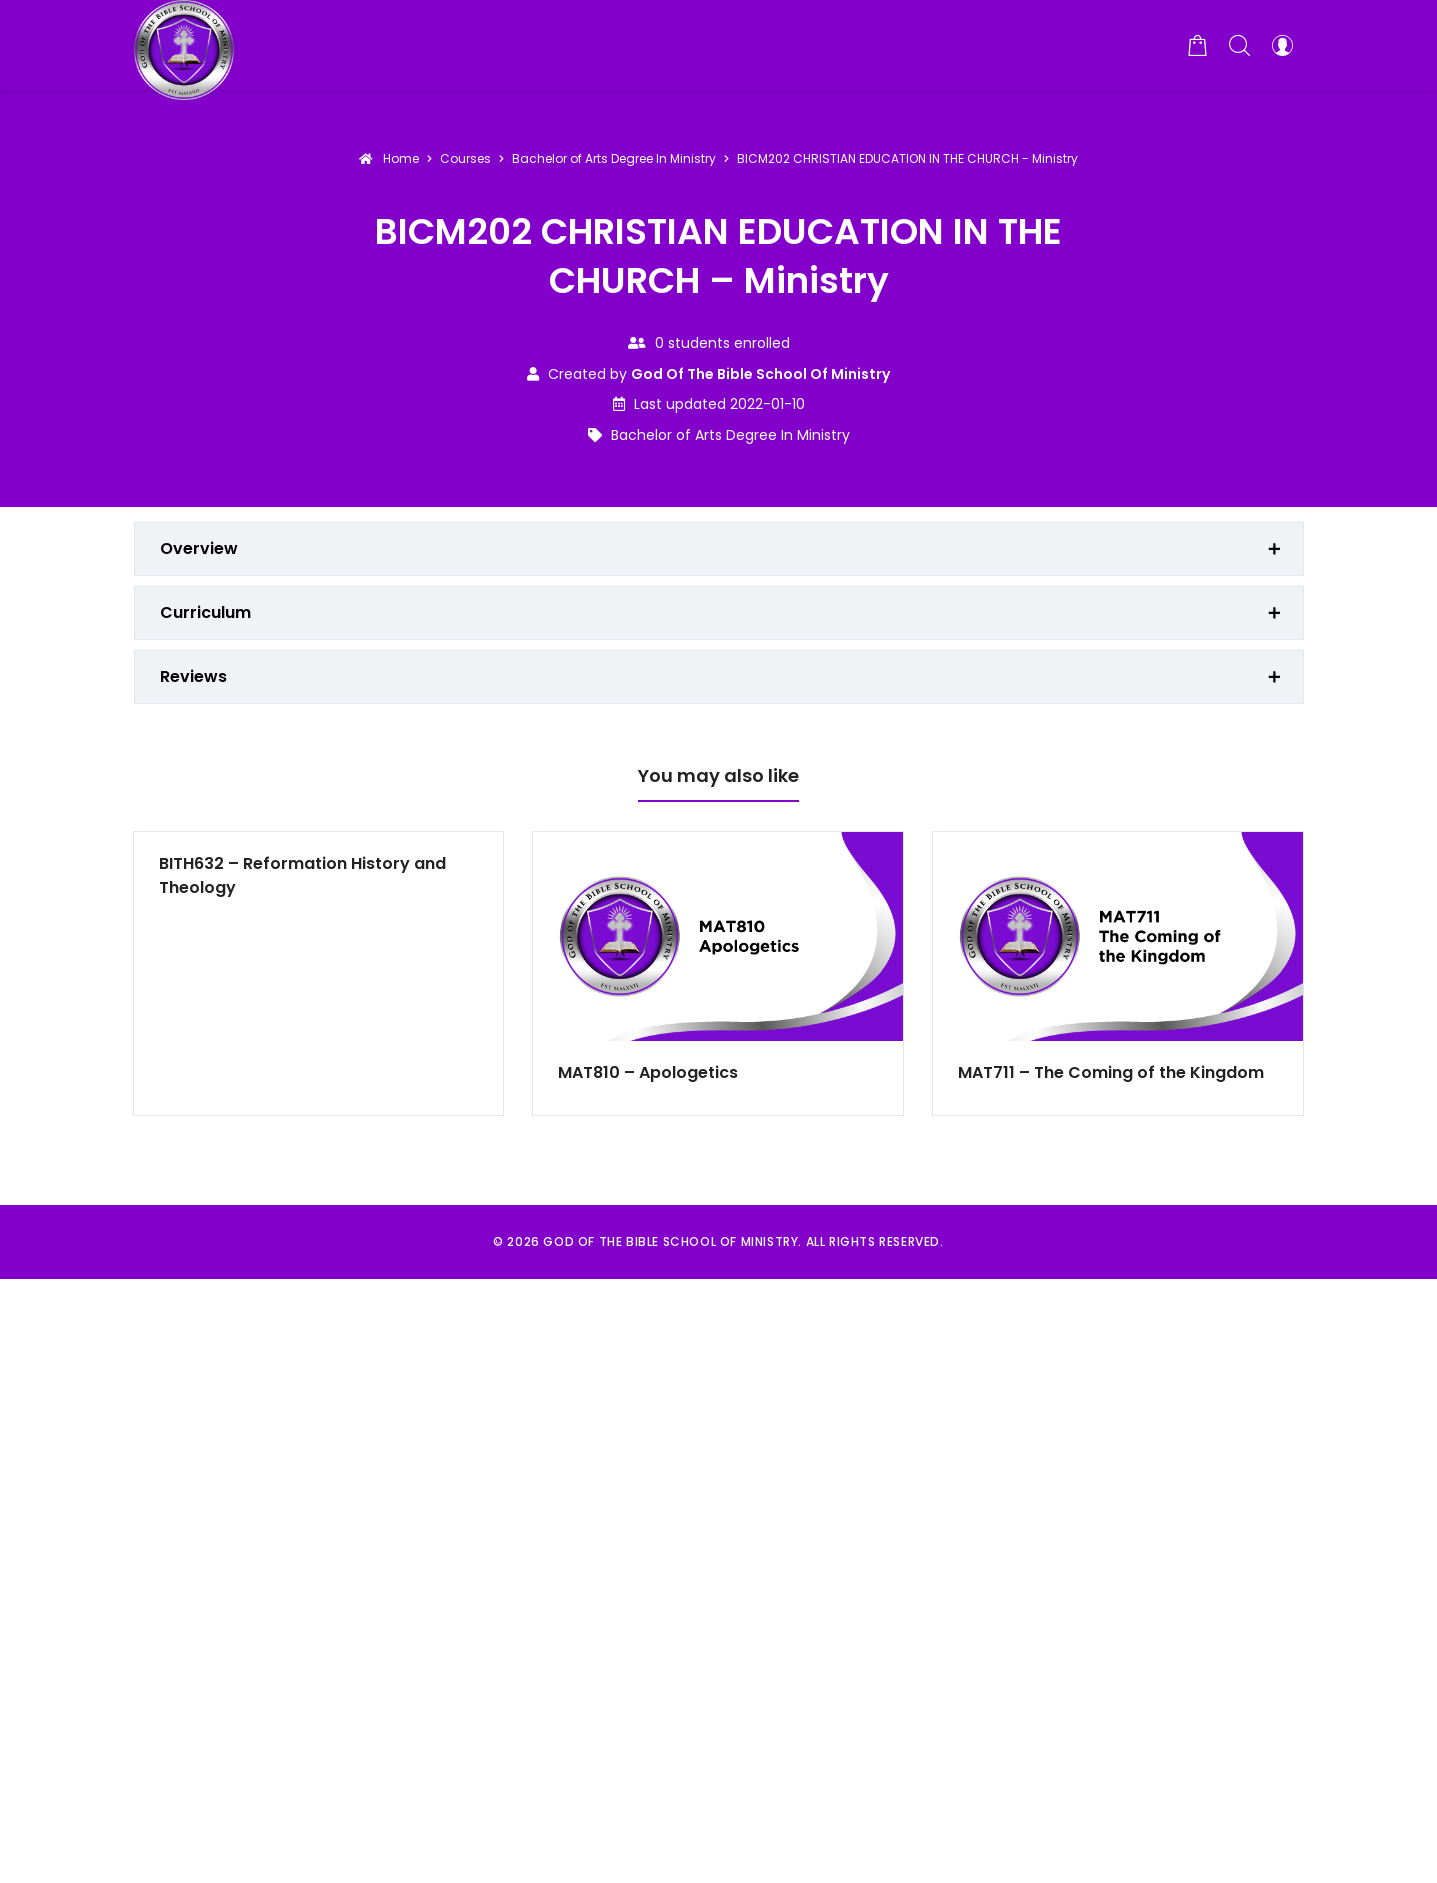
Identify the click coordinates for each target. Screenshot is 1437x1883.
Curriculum (205, 612)
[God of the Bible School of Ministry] (184, 45)
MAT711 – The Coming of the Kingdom (1111, 1072)
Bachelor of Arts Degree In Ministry (730, 435)
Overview (199, 548)
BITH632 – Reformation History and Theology (302, 875)
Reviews (193, 676)
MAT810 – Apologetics (648, 1072)
